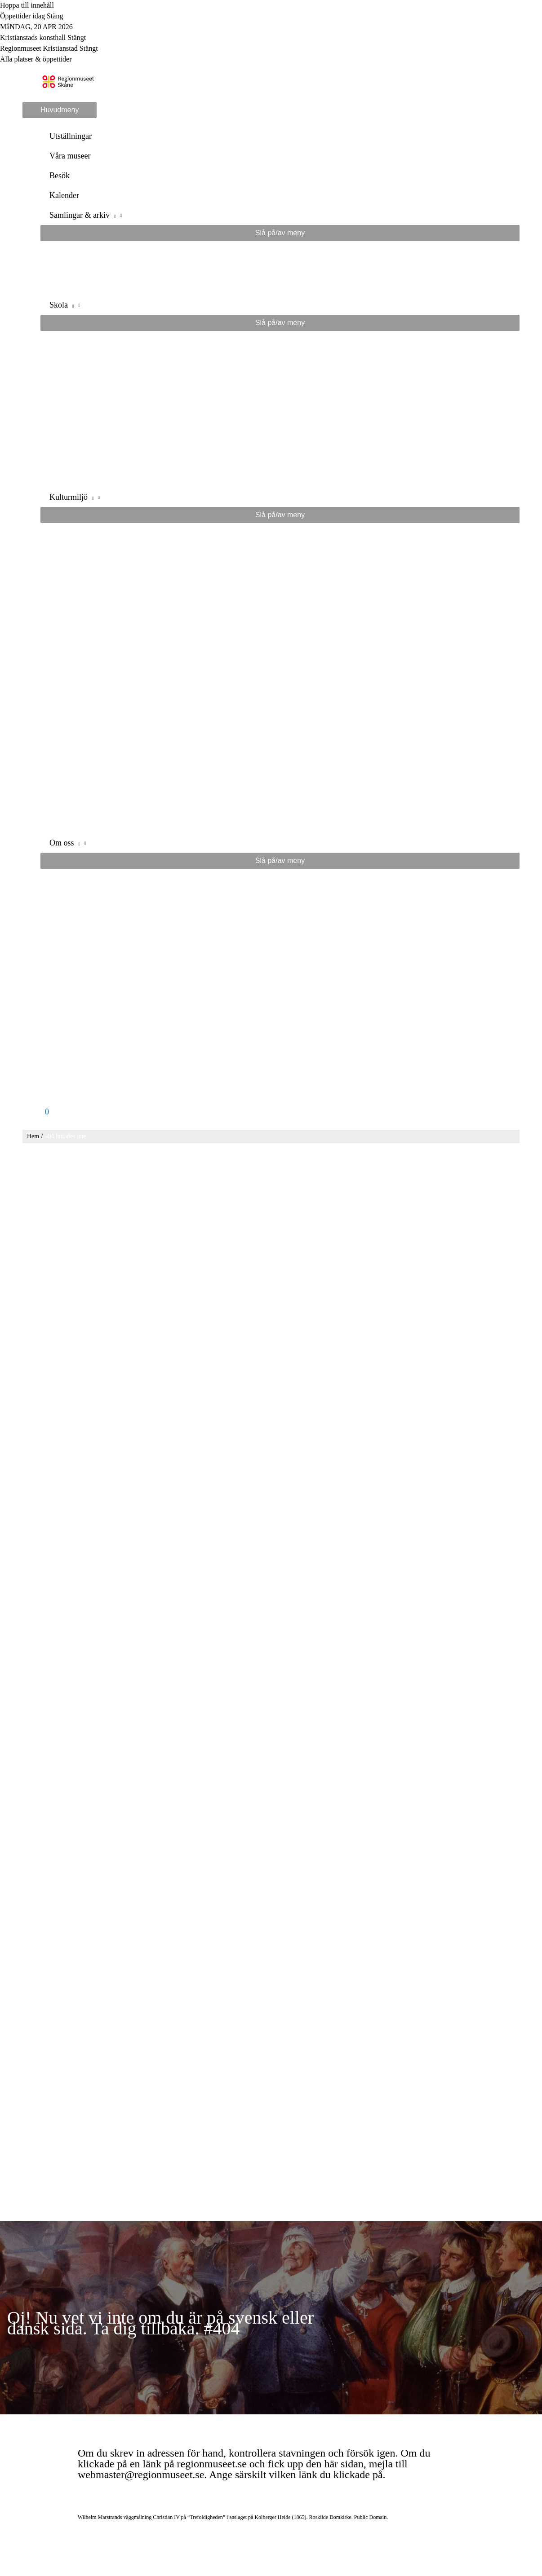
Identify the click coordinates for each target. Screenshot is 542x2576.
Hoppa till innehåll (27, 5)
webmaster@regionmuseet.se (141, 2474)
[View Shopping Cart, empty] (280, 1111)
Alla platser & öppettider (36, 59)
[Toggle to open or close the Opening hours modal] (271, 16)
